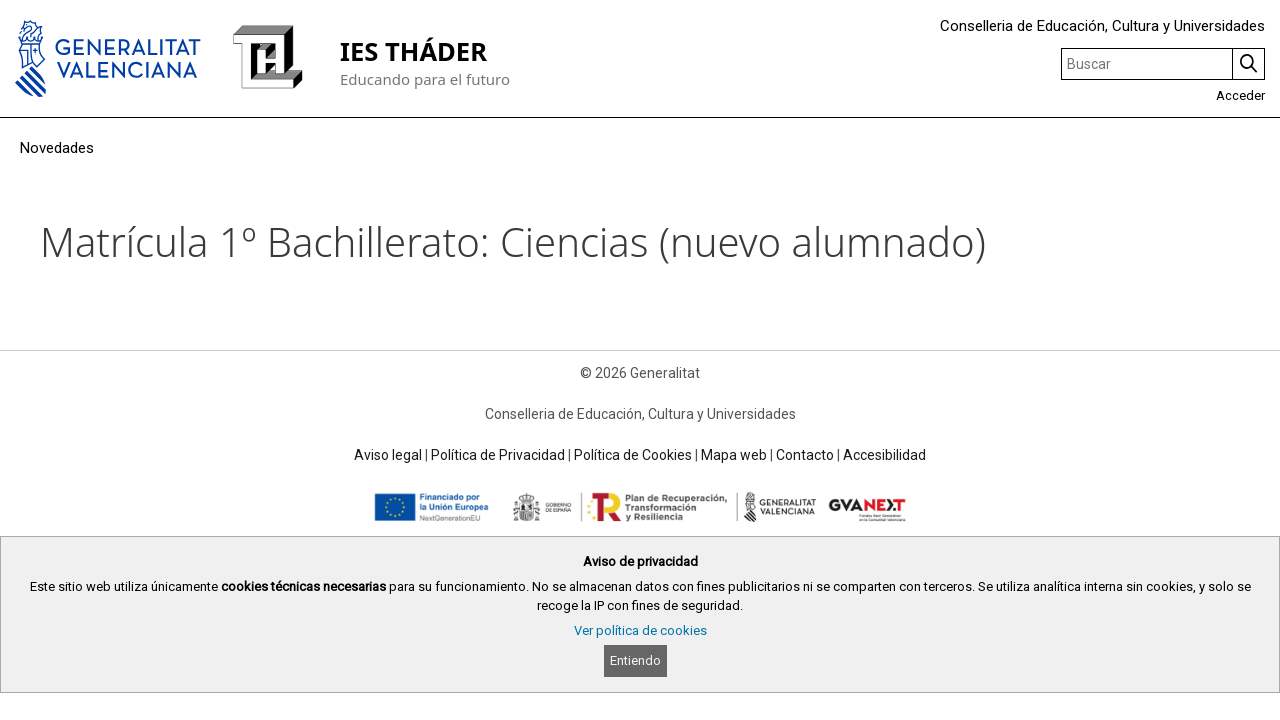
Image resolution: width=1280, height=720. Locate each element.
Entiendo (635, 660)
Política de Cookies (633, 455)
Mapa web (734, 455)
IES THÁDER (413, 51)
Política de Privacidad (498, 455)
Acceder (1240, 95)
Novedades (57, 148)
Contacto (805, 455)
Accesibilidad (884, 455)
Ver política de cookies (640, 630)
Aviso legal (388, 455)
